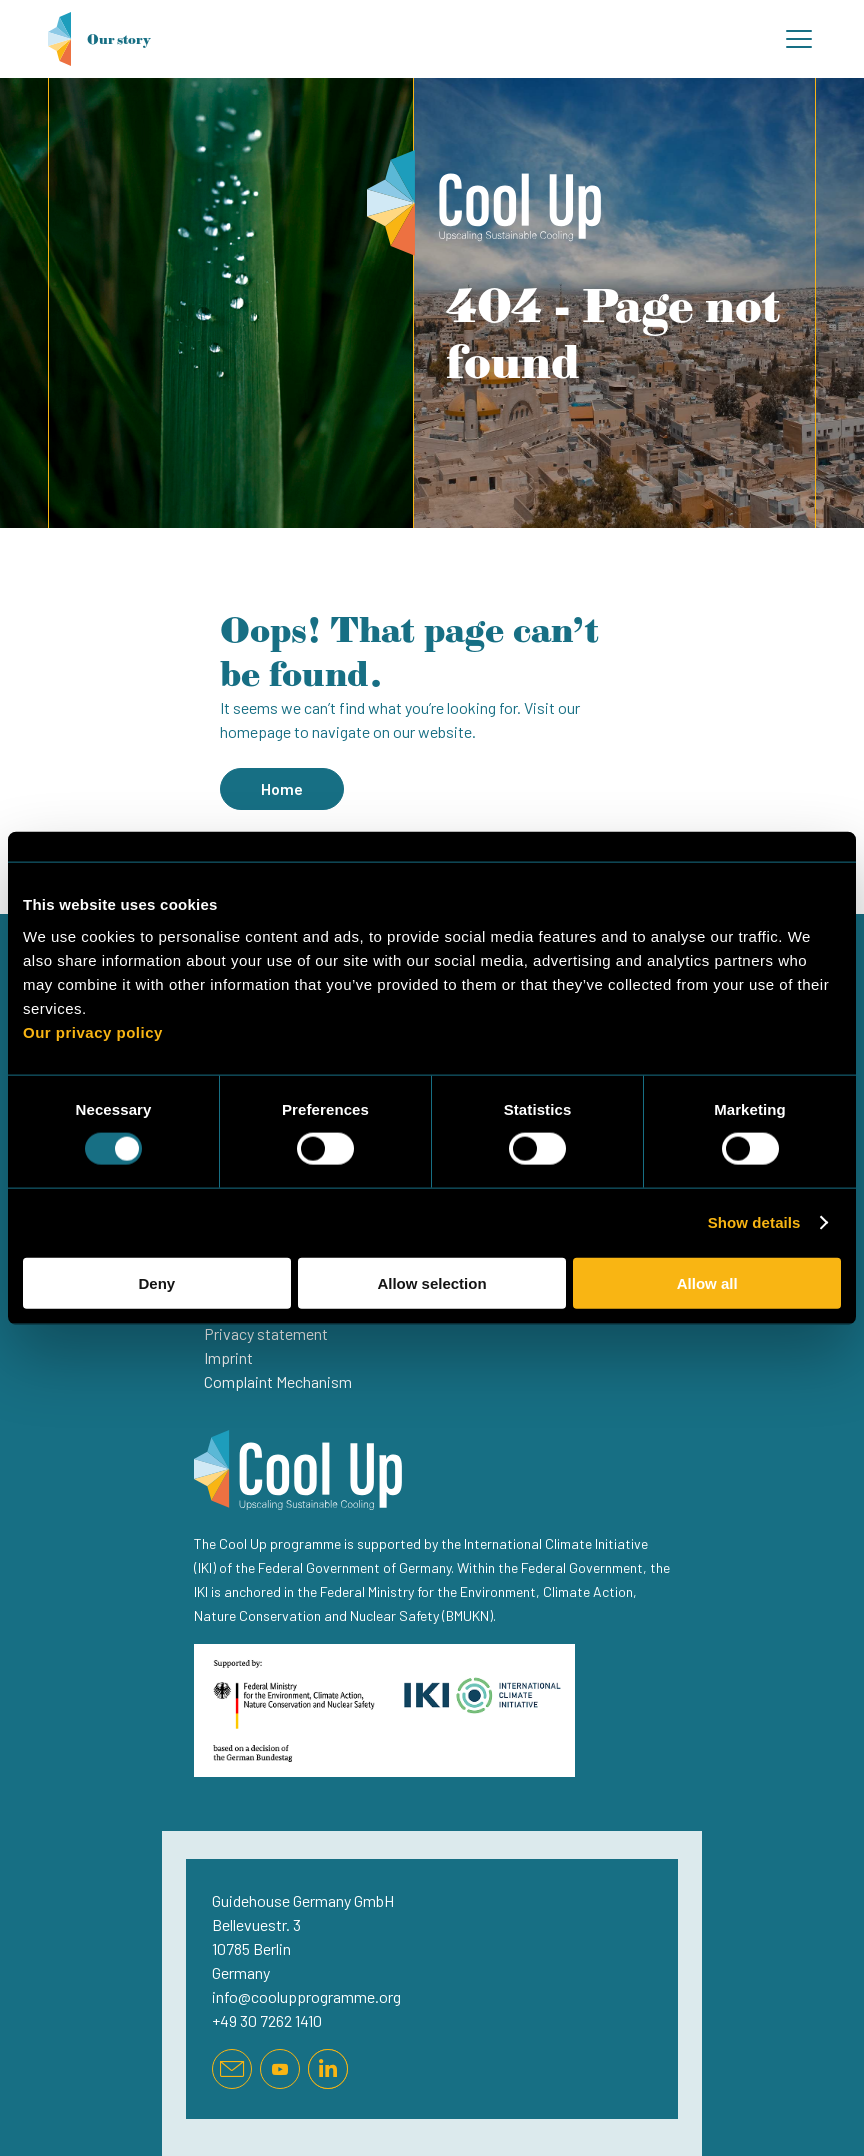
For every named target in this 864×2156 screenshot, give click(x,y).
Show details (754, 1222)
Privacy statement (266, 1333)
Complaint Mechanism (278, 1381)
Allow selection (431, 1282)
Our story (99, 39)
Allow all (707, 1282)
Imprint (228, 1357)
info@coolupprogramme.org (306, 1996)
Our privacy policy (93, 1031)
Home (282, 788)
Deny (156, 1282)
